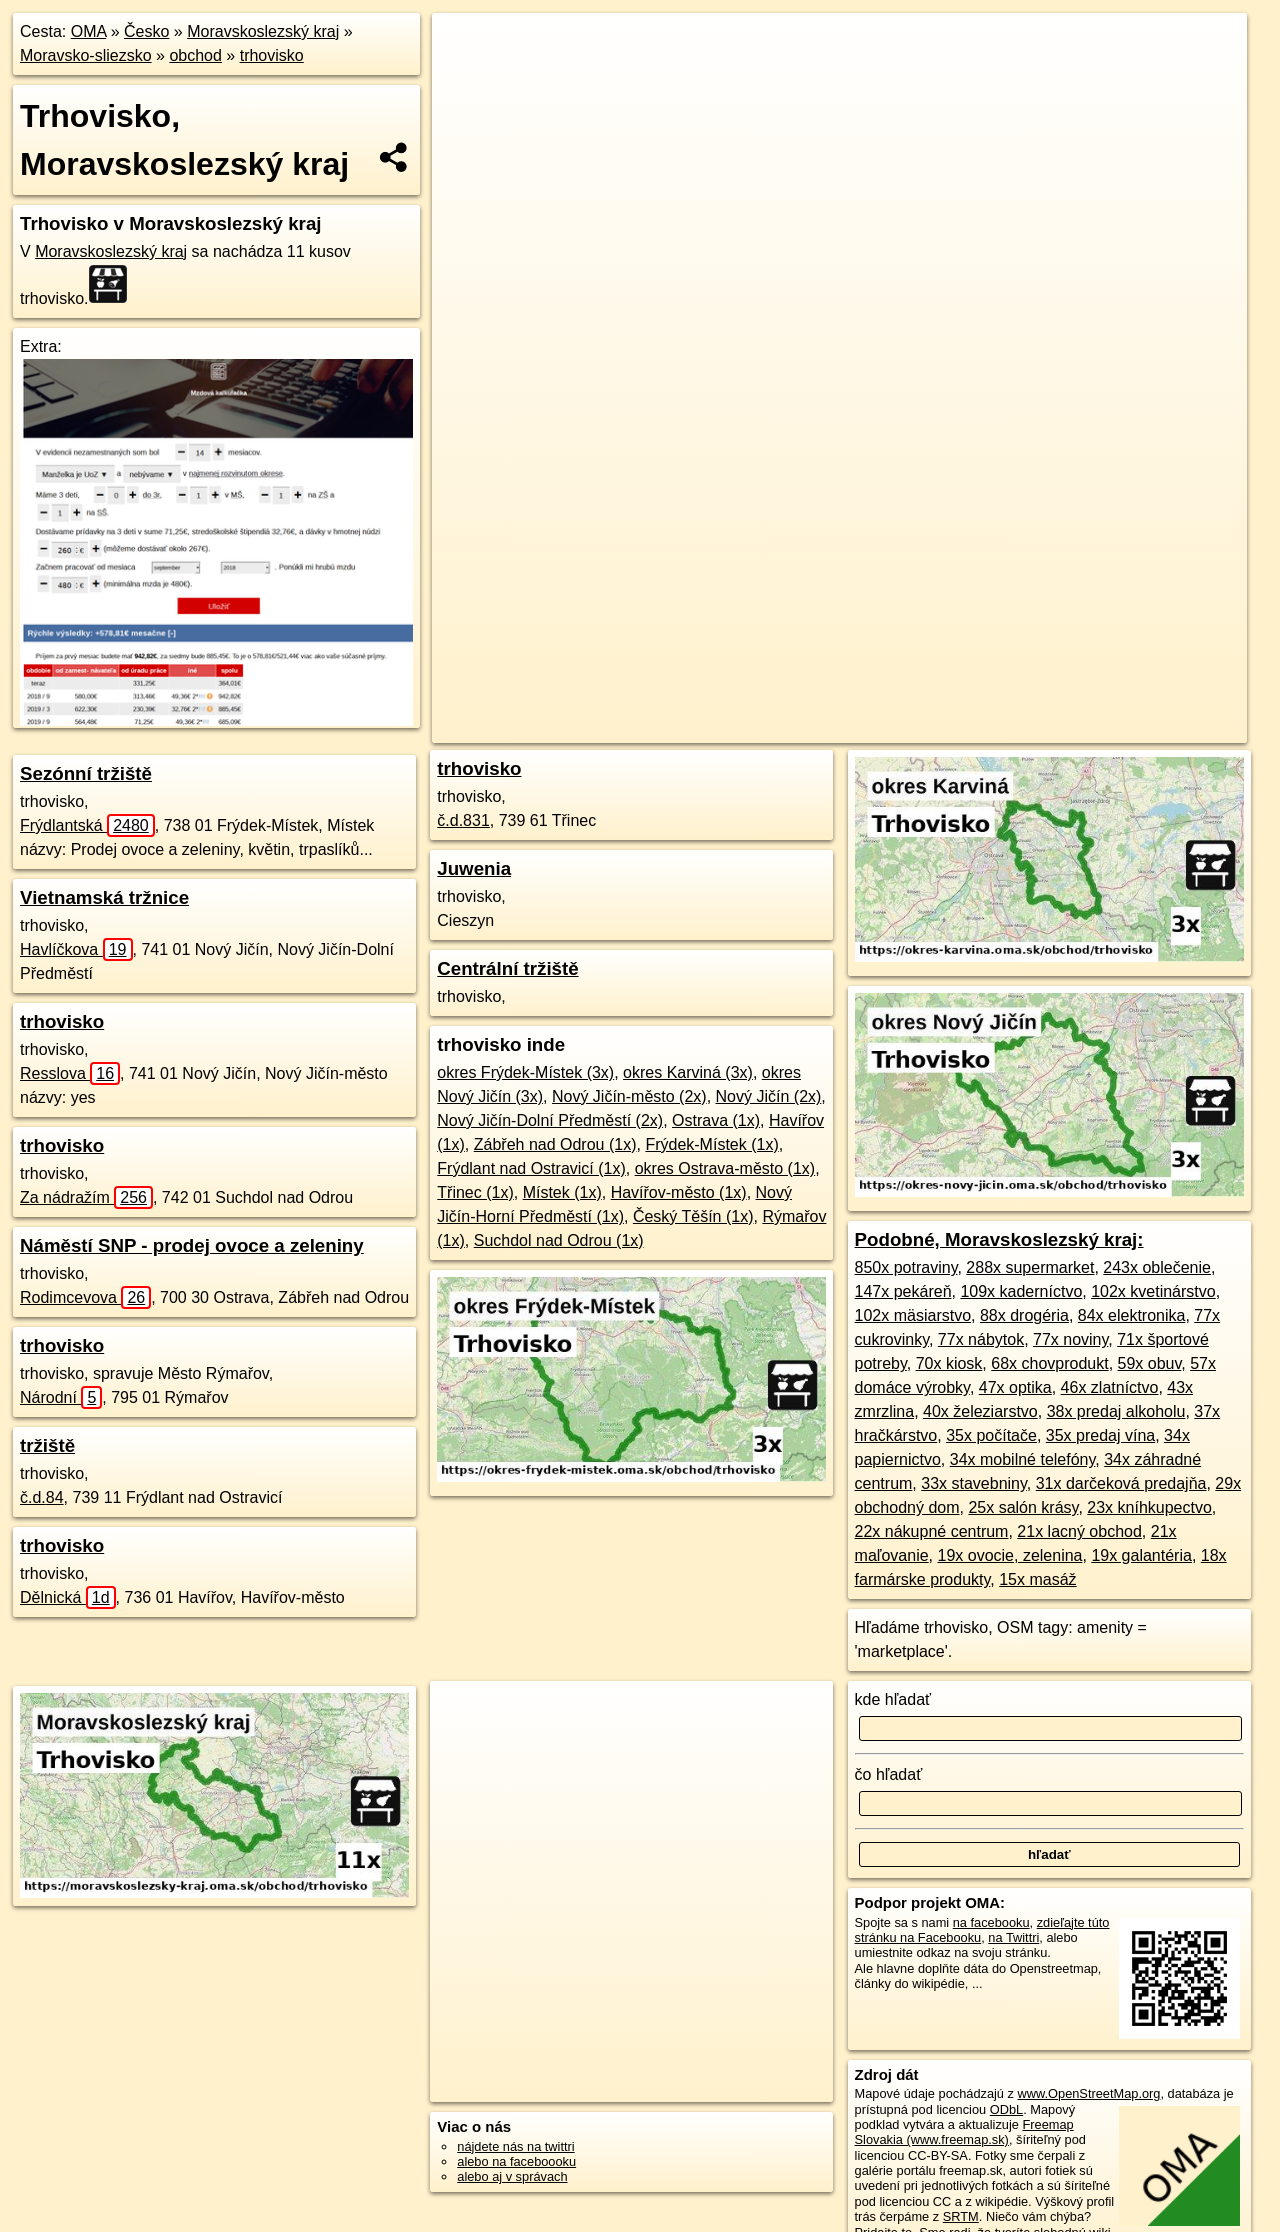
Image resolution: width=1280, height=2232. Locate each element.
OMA (89, 31)
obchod (195, 55)
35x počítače (991, 1435)
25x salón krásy (1023, 1507)
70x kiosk (949, 1363)
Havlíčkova (76, 949)
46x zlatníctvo (1110, 1387)
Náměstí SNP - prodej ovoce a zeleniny (192, 1245)
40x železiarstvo (980, 1411)
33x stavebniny (974, 1483)
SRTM (961, 2216)
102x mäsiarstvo (913, 1315)
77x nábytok (981, 1339)
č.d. (42, 1497)
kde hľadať (893, 1699)
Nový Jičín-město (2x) (629, 1096)
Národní (61, 1397)
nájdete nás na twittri (515, 2146)
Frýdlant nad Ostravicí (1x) (531, 1168)
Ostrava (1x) (716, 1120)
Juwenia (474, 868)
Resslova (70, 1073)
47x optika (1015, 1387)
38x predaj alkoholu (1116, 1411)
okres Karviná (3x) (688, 1072)
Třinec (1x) (475, 1192)
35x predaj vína (1100, 1435)
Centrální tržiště (507, 968)
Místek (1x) (562, 1192)
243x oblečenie (1157, 1267)
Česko (146, 31)
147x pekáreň (903, 1291)
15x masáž (1037, 1579)
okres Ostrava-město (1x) (725, 1168)
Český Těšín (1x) (693, 1216)
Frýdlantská (87, 825)
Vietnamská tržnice (104, 897)
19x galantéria (1141, 1555)
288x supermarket (1030, 1267)
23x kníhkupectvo (1149, 1507)
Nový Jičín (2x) (769, 1096)
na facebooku (991, 1922)
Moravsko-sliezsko (86, 55)
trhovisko (272, 55)
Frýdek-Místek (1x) (711, 1144)
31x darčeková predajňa (1121, 1483)
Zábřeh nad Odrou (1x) (555, 1144)
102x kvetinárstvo (1153, 1291)
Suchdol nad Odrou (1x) (559, 1240)
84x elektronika (1132, 1315)
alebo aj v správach (512, 2176)
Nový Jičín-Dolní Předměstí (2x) (550, 1120)
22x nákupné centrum (932, 1531)
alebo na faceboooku (516, 2161)
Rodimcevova (85, 1297)
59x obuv (1150, 1363)
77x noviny (1070, 1339)
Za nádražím (86, 1197)
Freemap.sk (899, 728)
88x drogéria (1024, 1315)
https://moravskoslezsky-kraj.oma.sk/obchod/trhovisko (1103, 728)
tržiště (47, 1445)
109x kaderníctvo (1021, 1291)
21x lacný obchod (1079, 1531)
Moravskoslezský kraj (263, 31)
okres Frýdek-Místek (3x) (525, 1072)
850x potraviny (906, 1267)
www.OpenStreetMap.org (1088, 2093)
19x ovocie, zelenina (1010, 1555)
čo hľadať (889, 1774)
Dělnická (68, 1597)
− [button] (466, 78)
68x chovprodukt (1049, 1363)
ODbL (1006, 2109)
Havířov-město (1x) (679, 1192)
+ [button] (466, 47)
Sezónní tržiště (86, 773)
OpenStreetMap (796, 728)
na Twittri (1013, 1937)
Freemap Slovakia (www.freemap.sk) (964, 2132)
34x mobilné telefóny (1023, 1459)
